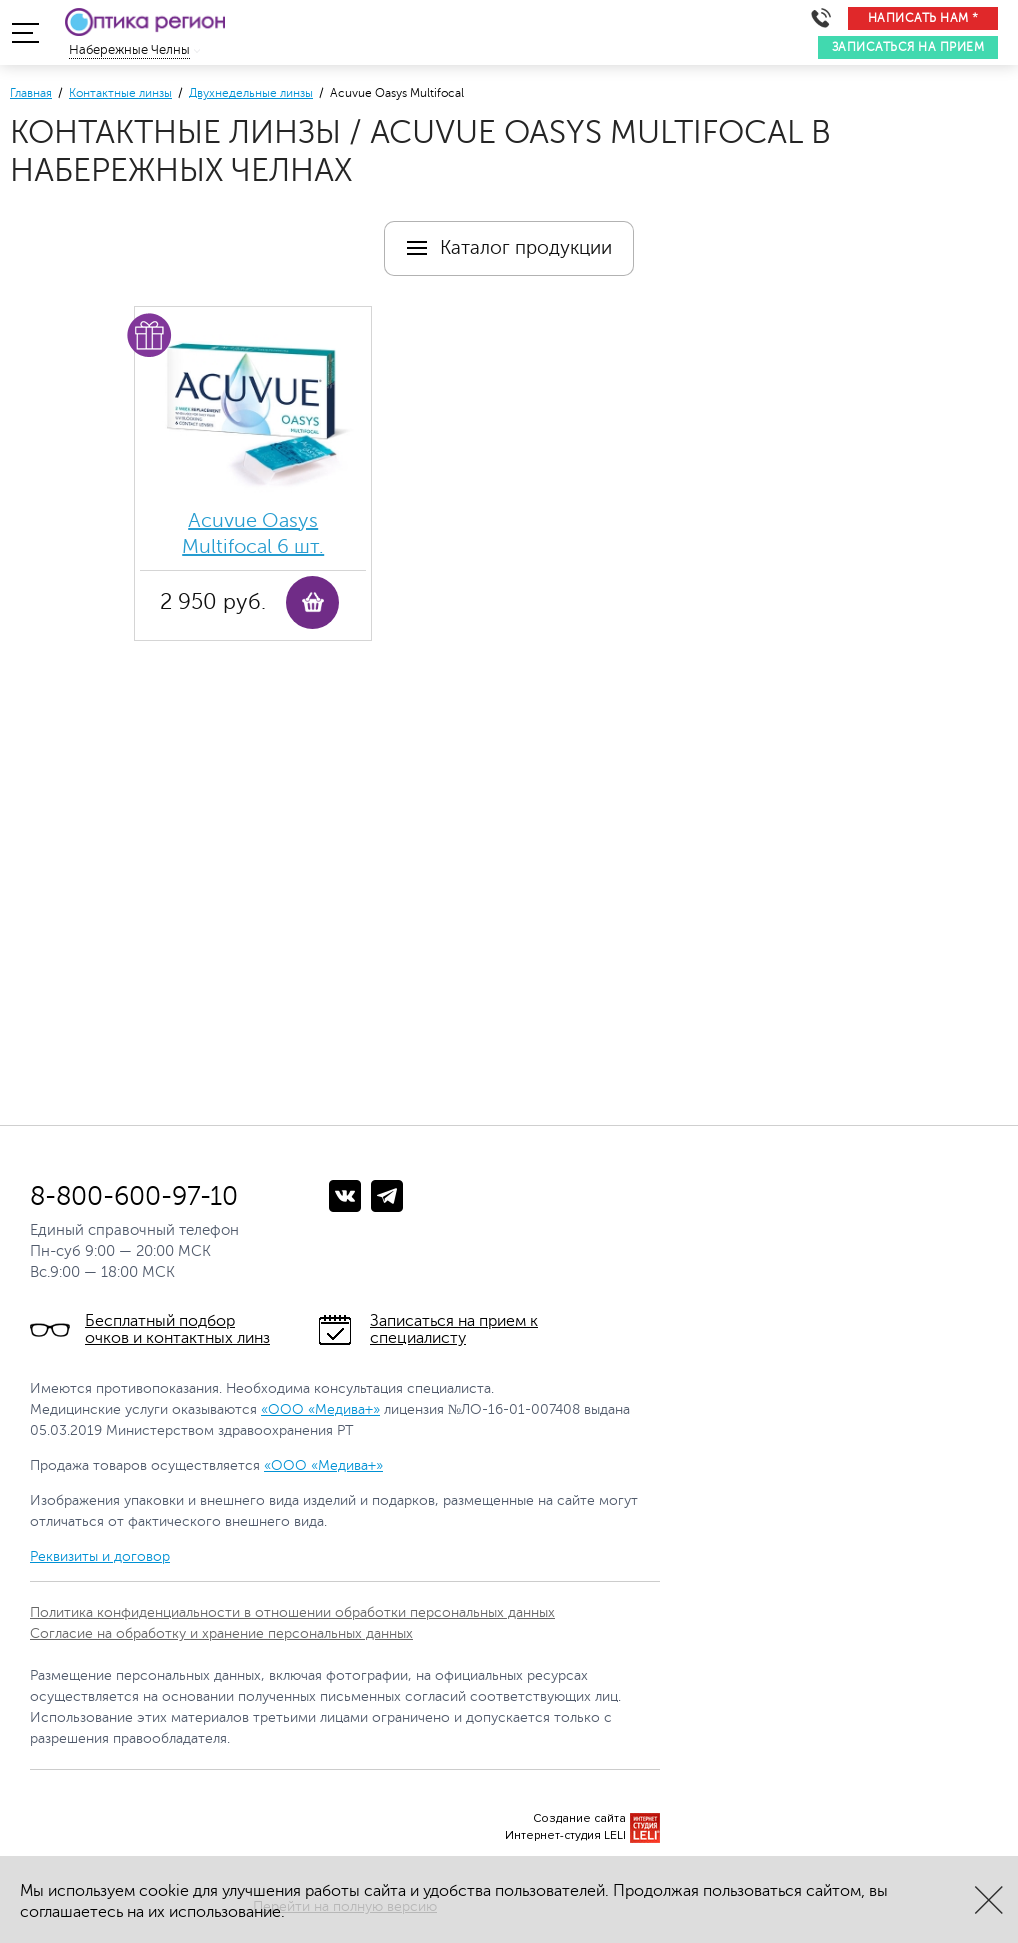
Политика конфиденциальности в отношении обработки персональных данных (292, 1612)
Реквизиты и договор (100, 1556)
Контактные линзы (120, 93)
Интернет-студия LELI (565, 1835)
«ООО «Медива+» (320, 1409)
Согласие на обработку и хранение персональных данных (221, 1633)
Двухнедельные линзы (251, 93)
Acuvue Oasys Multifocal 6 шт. (253, 533)
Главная (31, 93)
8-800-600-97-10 (134, 1196)
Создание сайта (579, 1818)
